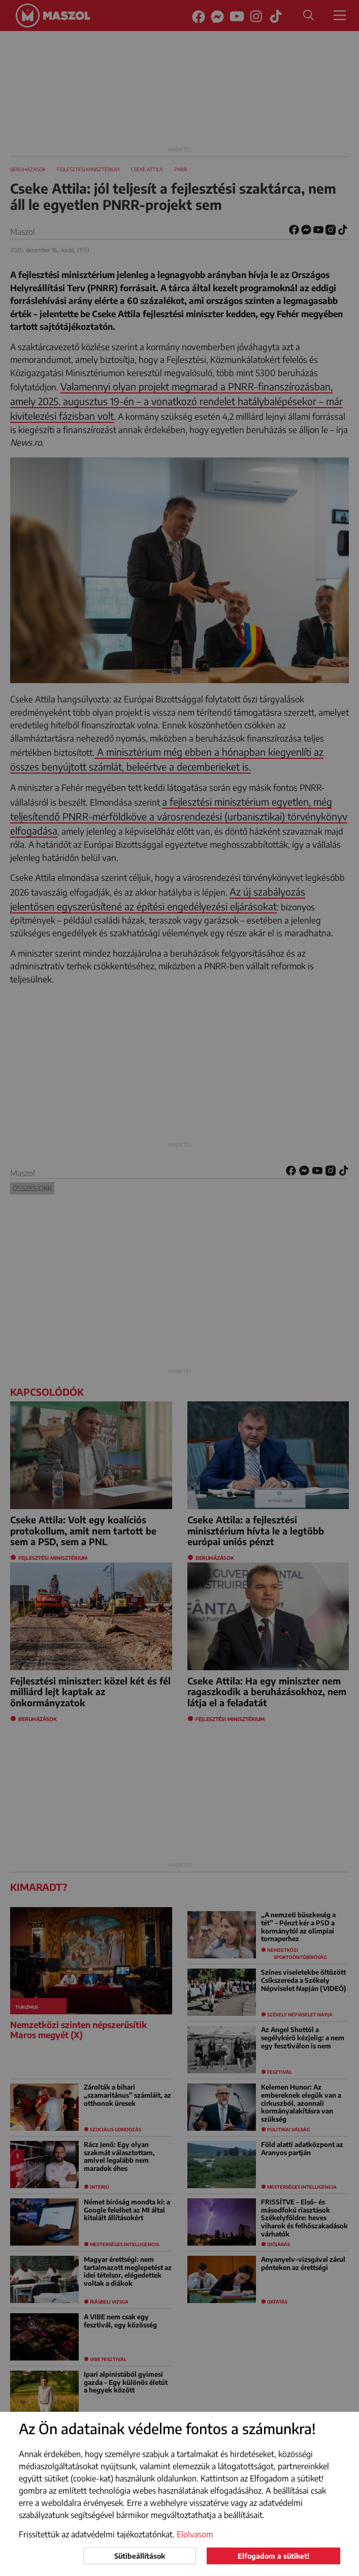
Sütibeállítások (139, 2556)
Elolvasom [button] (195, 2534)
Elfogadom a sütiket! (273, 2556)
